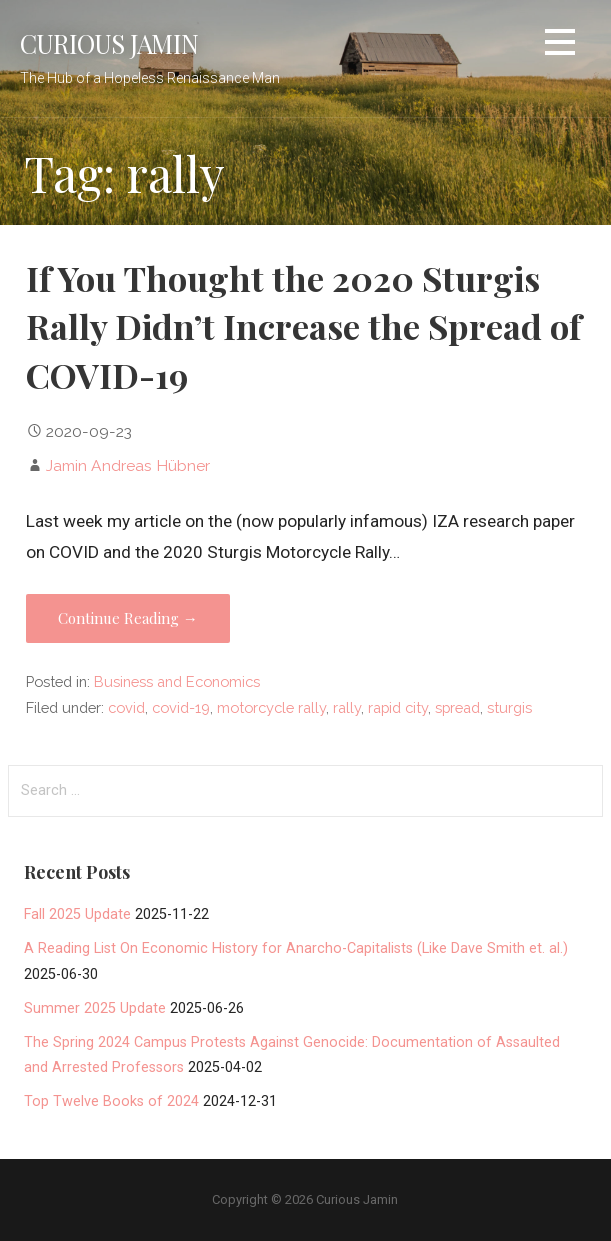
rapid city (398, 707)
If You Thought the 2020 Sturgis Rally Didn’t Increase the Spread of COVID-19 (303, 326)
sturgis (509, 707)
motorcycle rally (271, 707)
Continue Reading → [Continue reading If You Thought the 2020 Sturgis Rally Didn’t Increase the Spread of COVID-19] (128, 618)
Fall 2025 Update (77, 914)
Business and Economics (177, 681)
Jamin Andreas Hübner (128, 465)
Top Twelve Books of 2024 (111, 1101)
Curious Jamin (109, 43)
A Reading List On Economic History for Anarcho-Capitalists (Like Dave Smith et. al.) (296, 948)
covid (126, 707)
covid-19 (181, 707)
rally (347, 707)
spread (457, 707)
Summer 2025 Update (95, 1008)
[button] (560, 45)
